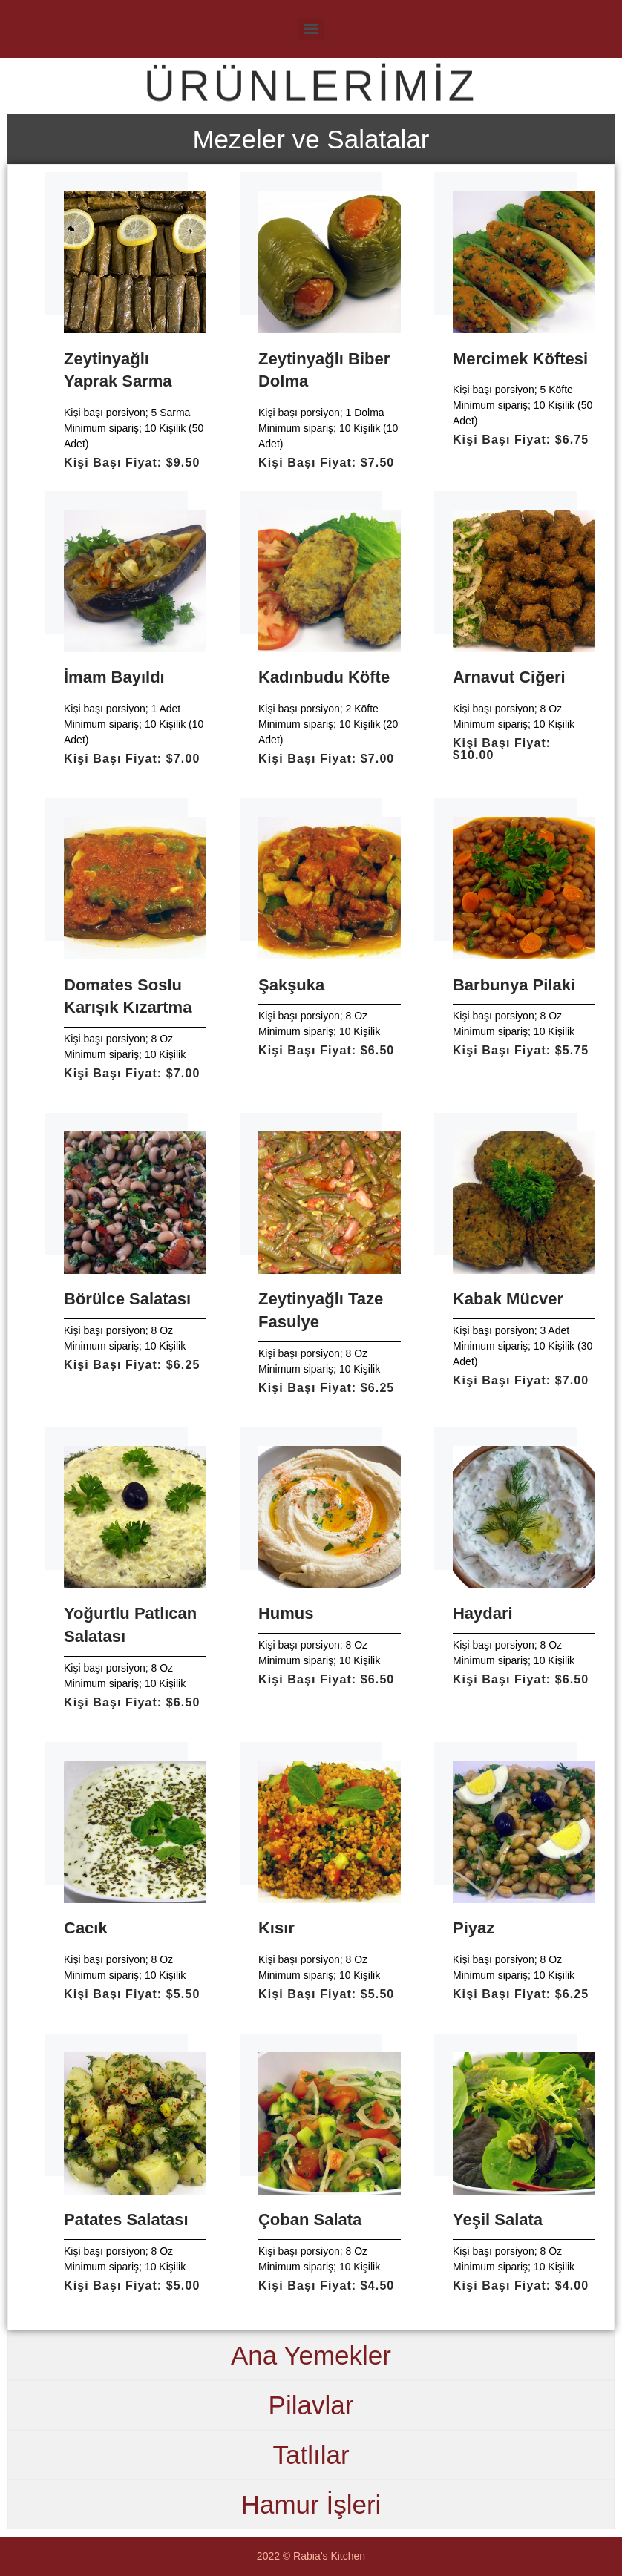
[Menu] (311, 29)
